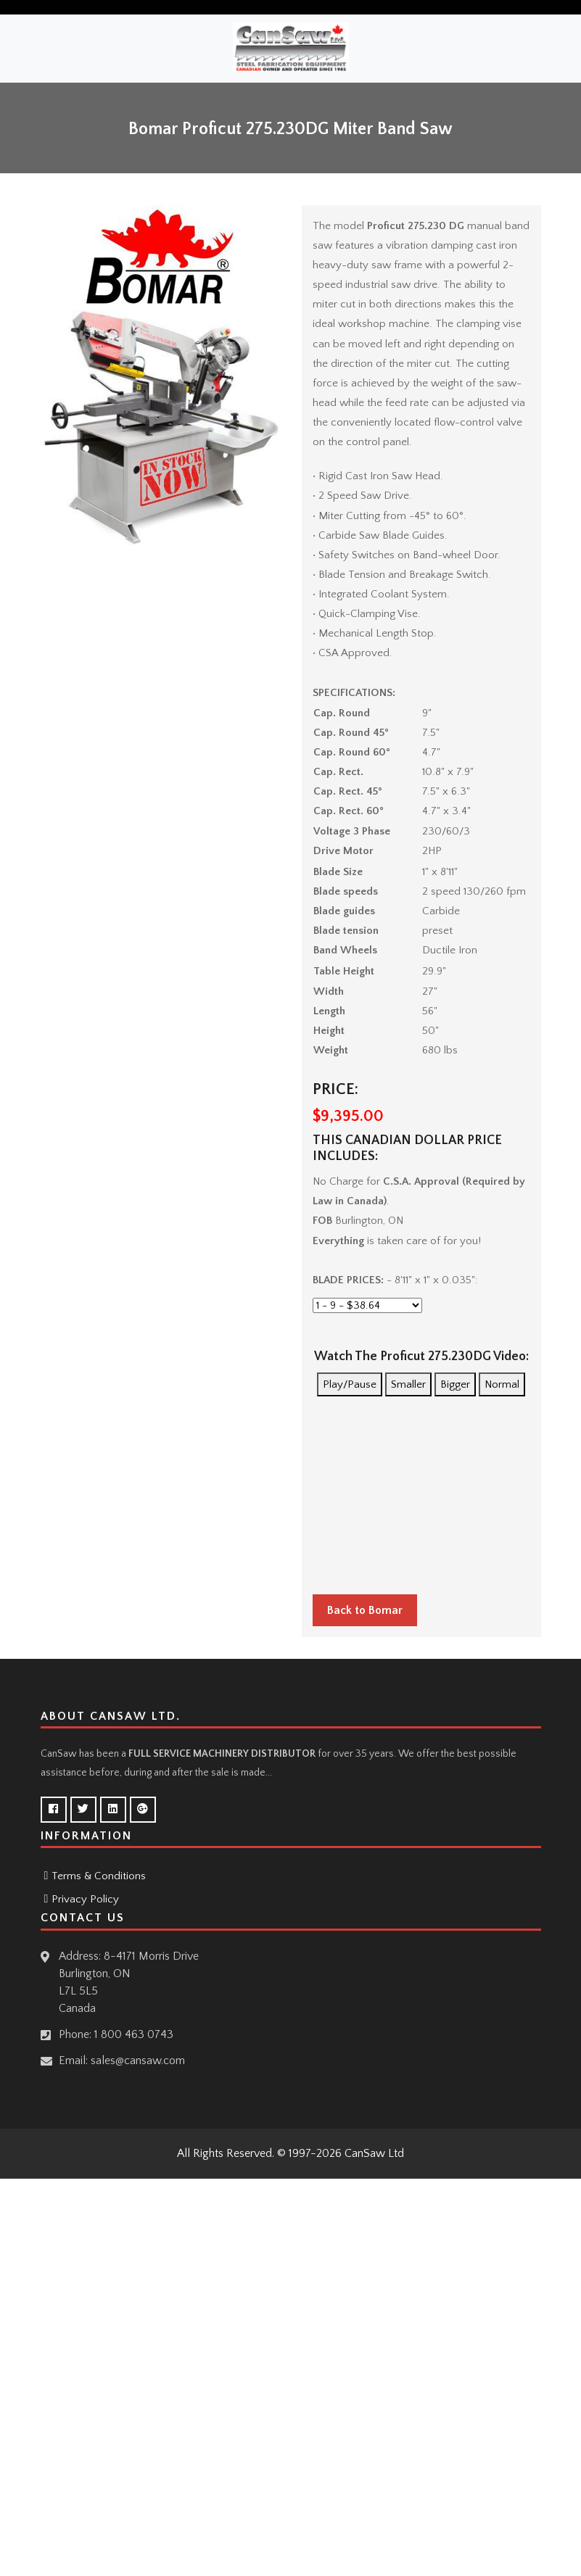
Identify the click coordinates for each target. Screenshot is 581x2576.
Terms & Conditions (98, 1876)
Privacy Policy (85, 1899)
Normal (502, 1384)
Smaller (408, 1384)
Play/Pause (349, 1384)
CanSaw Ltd (374, 2153)
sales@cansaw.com (138, 2060)
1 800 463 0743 (133, 2034)
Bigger (455, 1384)
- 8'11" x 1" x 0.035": (395, 1280)
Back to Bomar (365, 1610)
